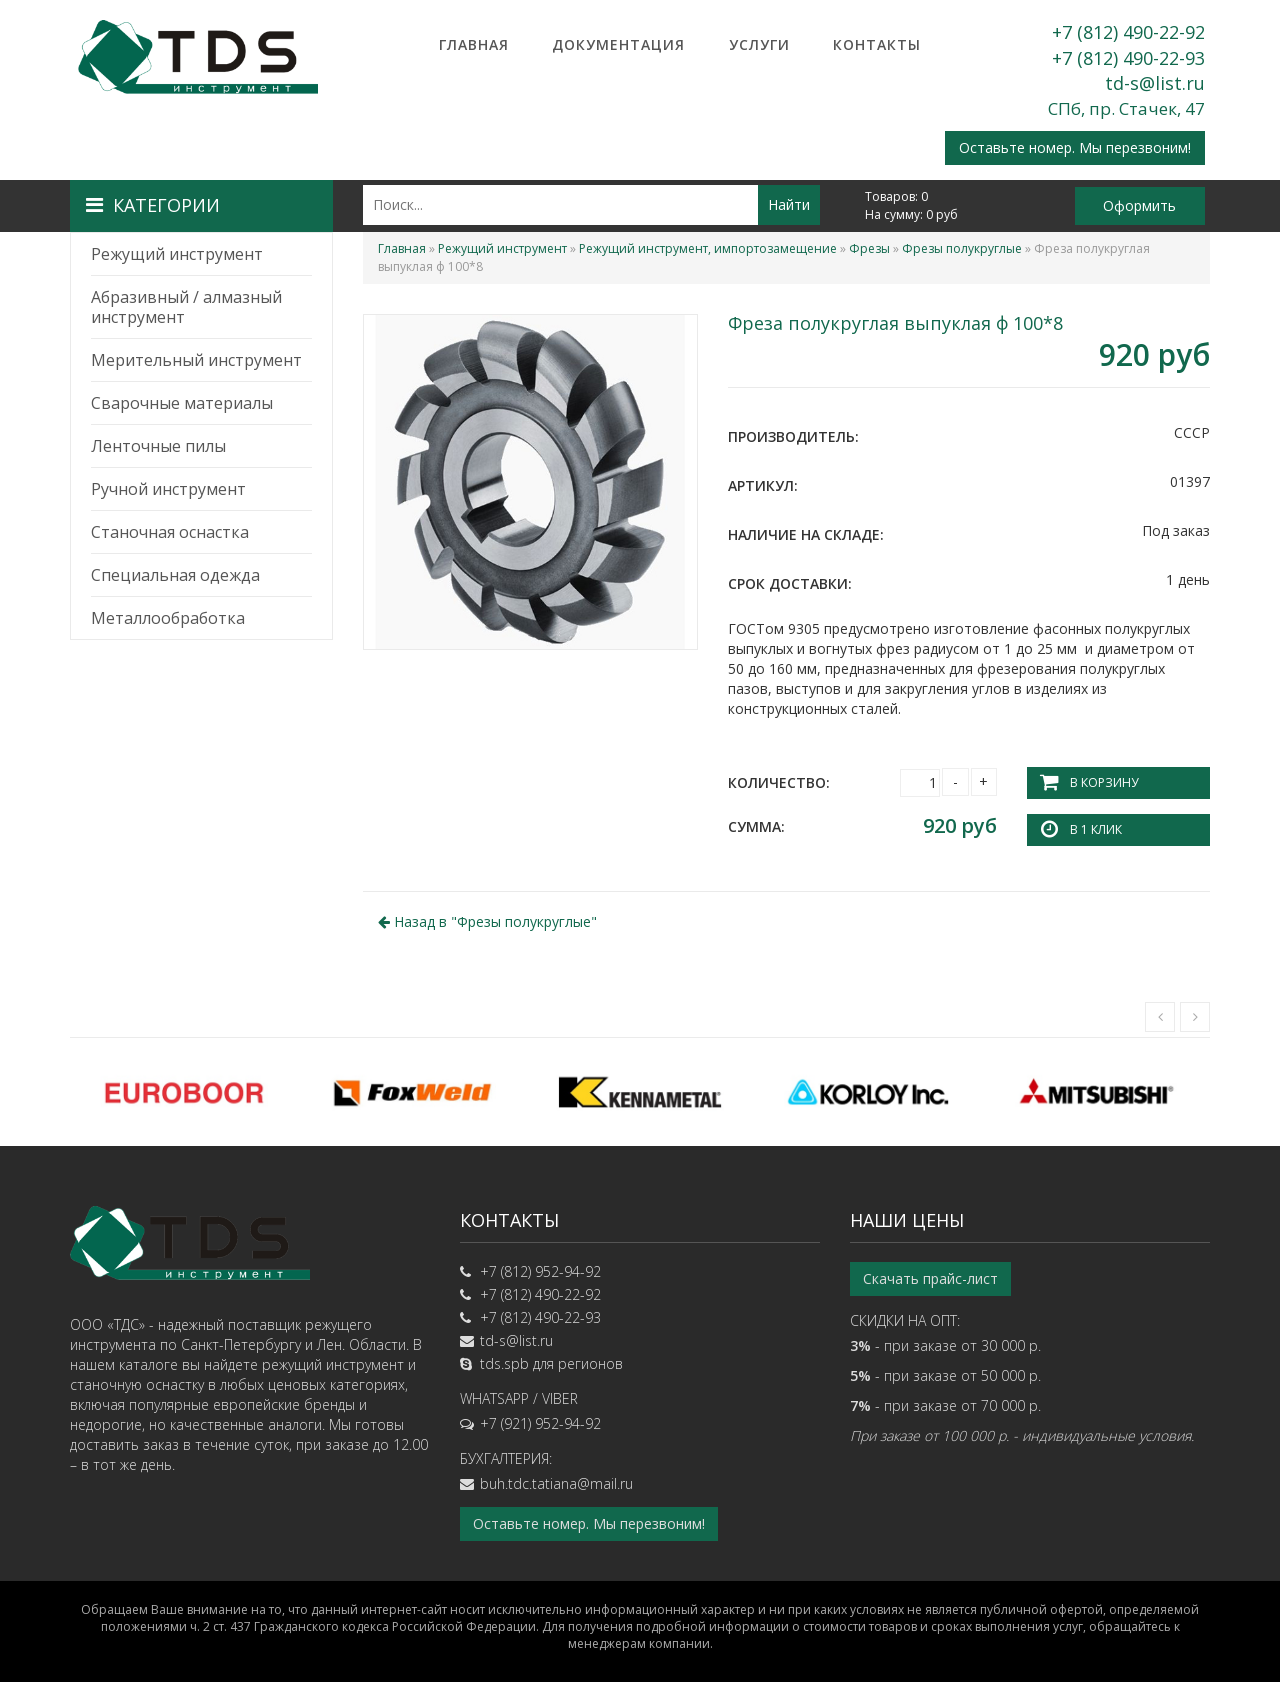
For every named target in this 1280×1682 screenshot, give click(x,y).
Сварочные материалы (182, 403)
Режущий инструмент (177, 254)
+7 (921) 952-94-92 (540, 1423)
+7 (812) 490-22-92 (1128, 32)
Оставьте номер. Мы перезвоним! (1075, 147)
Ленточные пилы (158, 446)
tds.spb (504, 1363)
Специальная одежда (175, 575)
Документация (618, 44)
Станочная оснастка (170, 532)
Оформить (1139, 205)
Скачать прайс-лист (930, 1278)
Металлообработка (168, 618)
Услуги (759, 44)
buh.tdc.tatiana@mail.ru (556, 1483)
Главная (474, 44)
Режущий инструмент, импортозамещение (708, 248)
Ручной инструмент (168, 489)
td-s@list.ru (1155, 83)
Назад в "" (487, 921)
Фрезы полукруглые (962, 248)
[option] (184, 1092)
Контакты (877, 44)
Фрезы (869, 248)
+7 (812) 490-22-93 (1128, 58)
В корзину (1104, 782)
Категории (153, 205)
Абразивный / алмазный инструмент (186, 307)
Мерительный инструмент (196, 360)
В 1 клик (1096, 829)
